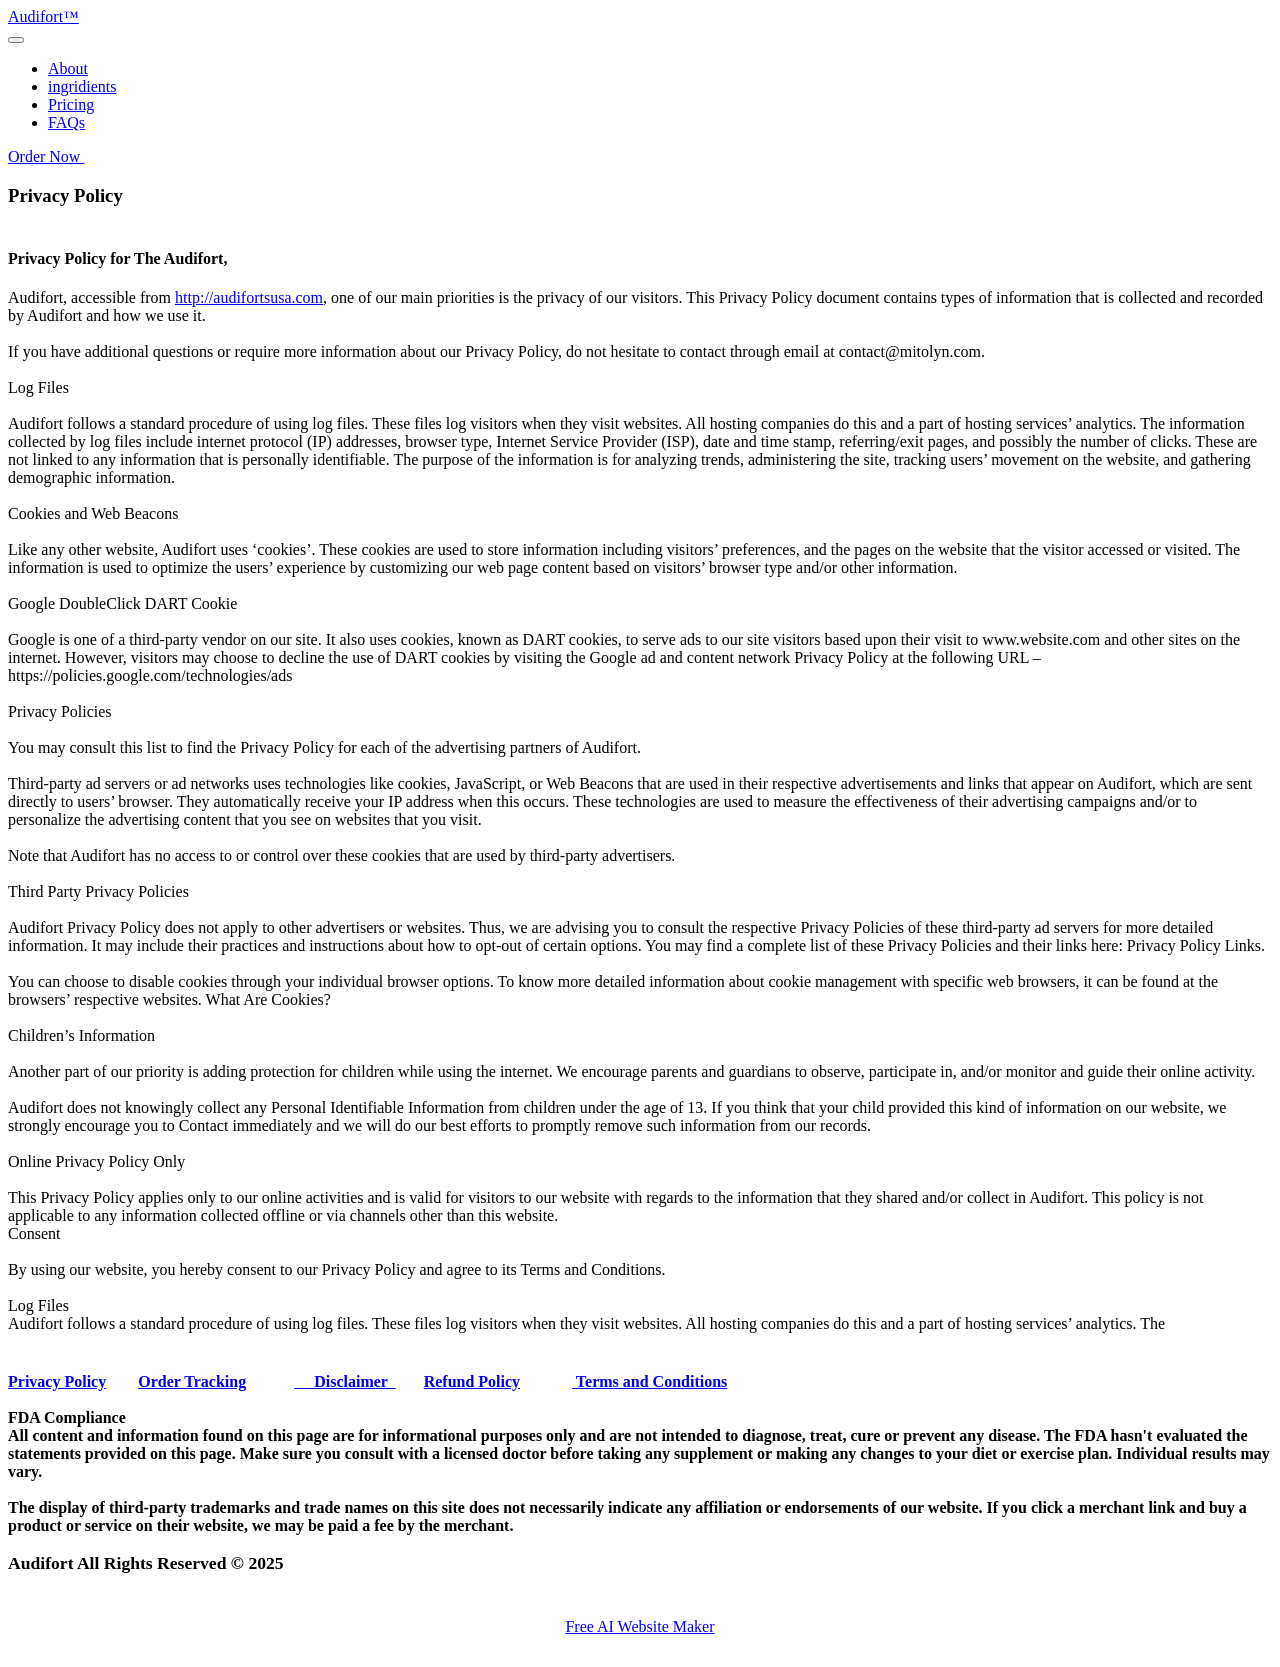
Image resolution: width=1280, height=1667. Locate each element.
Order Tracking (192, 1381)
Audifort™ (43, 16)
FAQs (66, 122)
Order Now (46, 156)
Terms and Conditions (649, 1381)
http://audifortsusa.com (249, 297)
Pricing (71, 104)
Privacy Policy (57, 1381)
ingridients (82, 86)
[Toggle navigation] (16, 40)
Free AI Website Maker (639, 1626)
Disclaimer (344, 1381)
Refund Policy (472, 1381)
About (68, 68)
